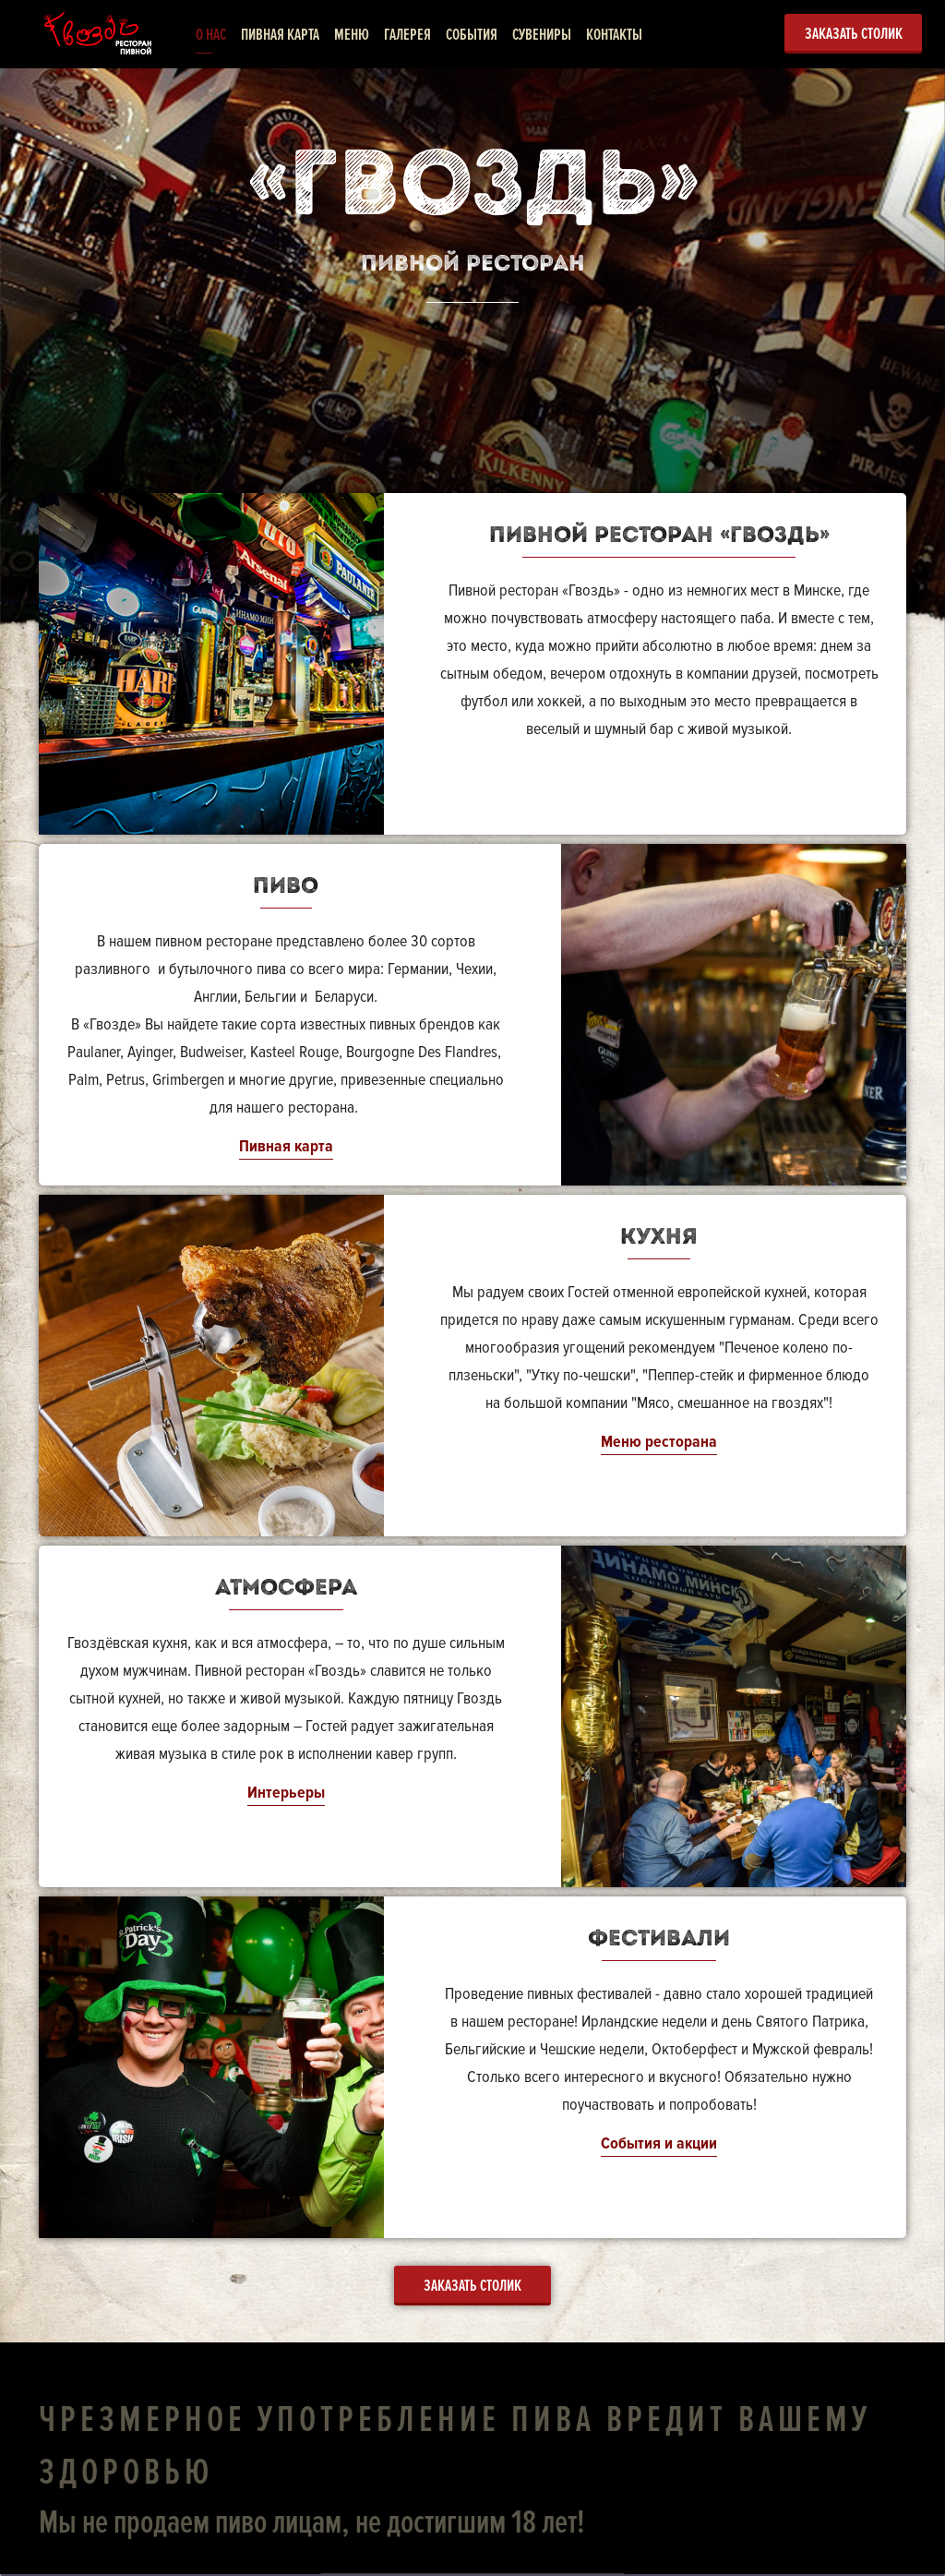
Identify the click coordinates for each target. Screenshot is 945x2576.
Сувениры (541, 34)
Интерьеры (286, 1792)
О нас (211, 34)
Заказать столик (854, 33)
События (471, 34)
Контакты (614, 34)
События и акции (659, 2143)
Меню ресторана (659, 1441)
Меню (351, 34)
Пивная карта (280, 34)
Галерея (407, 34)
